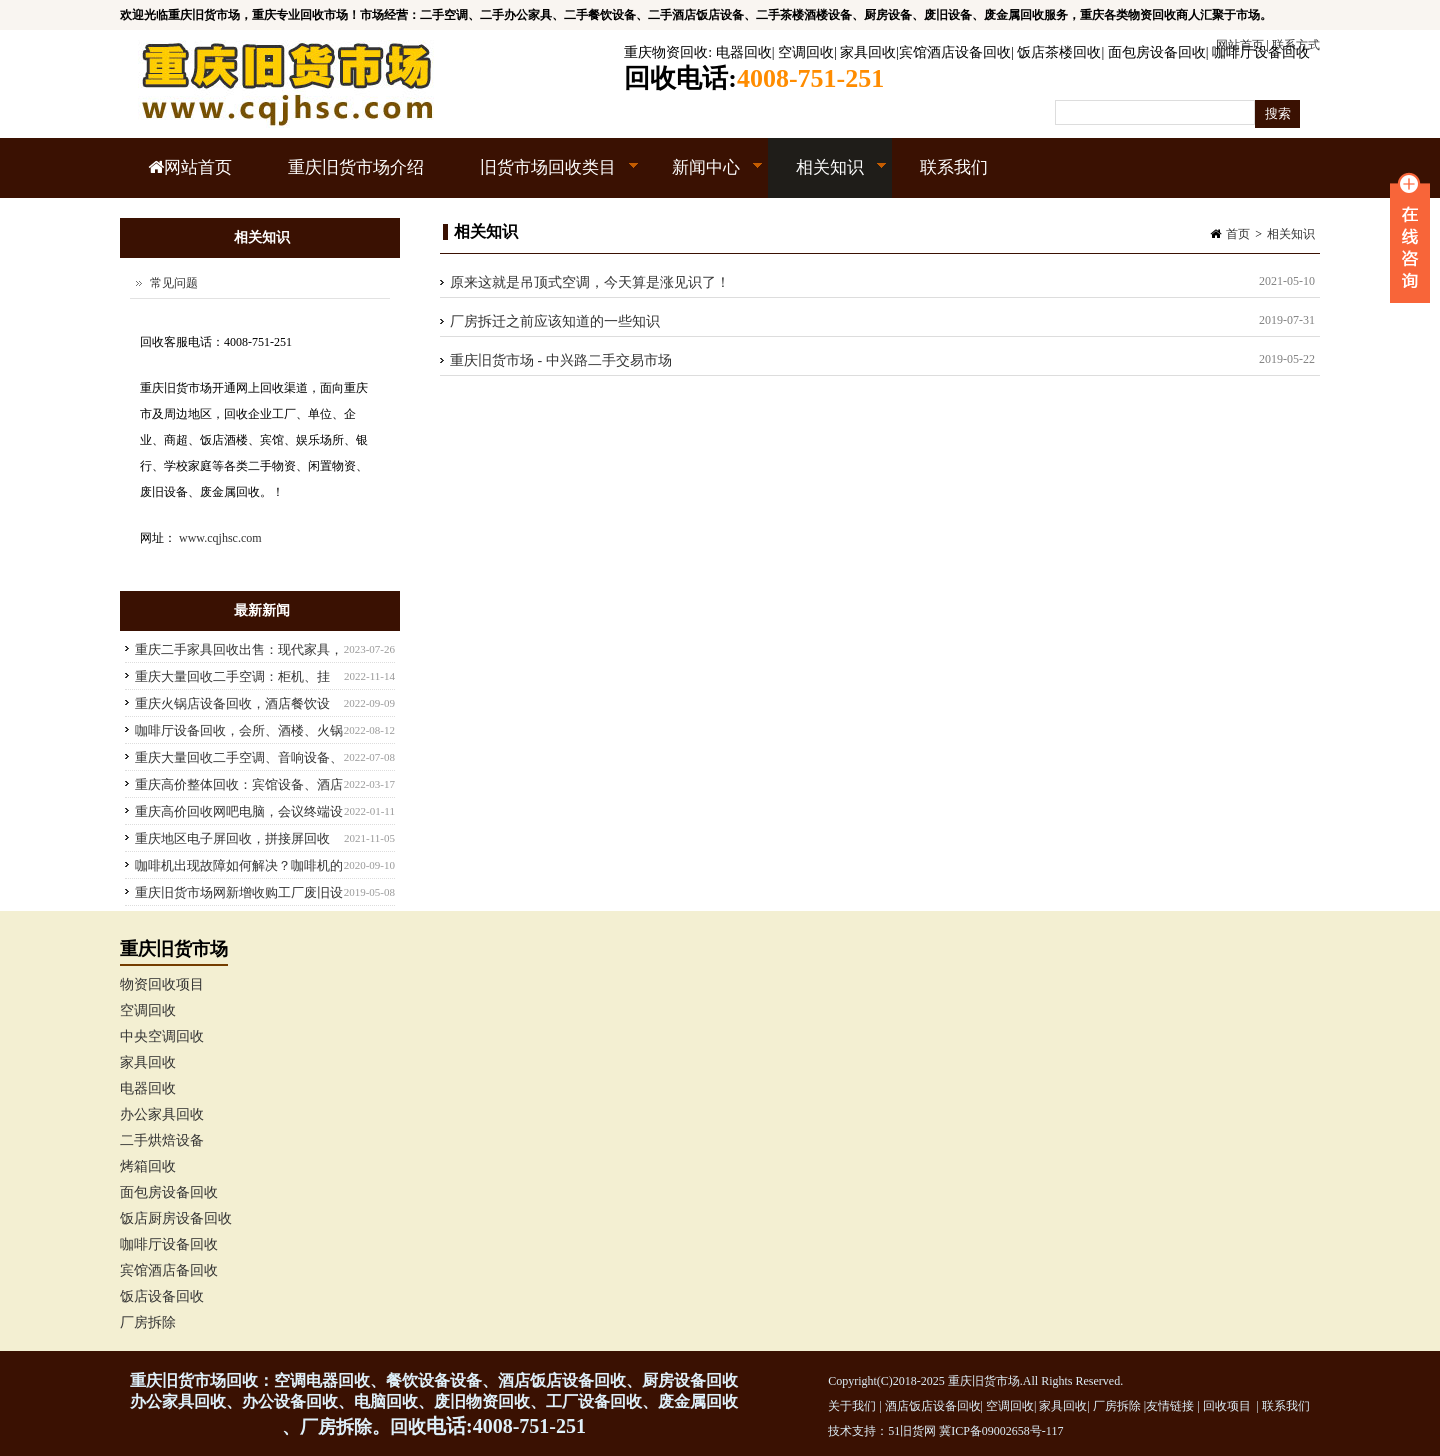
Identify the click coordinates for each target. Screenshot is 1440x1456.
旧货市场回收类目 (545, 178)
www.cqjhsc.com (220, 538)
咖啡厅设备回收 (1261, 52)
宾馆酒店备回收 (169, 1270)
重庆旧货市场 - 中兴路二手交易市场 (561, 360)
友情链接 (1170, 1406)
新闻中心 (703, 178)
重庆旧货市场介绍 (356, 167)
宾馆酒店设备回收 (955, 52)
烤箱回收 (148, 1166)
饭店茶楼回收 (1059, 52)
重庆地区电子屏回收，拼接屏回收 (232, 838)
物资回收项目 (162, 984)
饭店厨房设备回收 (176, 1218)
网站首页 (190, 167)
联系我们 (954, 167)
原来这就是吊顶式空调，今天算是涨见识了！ (590, 282)
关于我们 (852, 1406)
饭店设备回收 (162, 1296)
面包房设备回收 (1157, 52)
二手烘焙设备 (162, 1140)
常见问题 (174, 283)
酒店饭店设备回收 (933, 1406)
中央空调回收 (162, 1036)
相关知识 (827, 178)
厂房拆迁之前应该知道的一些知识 (555, 321)
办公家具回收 (162, 1114)
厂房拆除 (148, 1322)
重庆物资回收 (666, 52)
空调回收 (806, 52)
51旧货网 (912, 1431)
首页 (1238, 234)
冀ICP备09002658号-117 (1001, 1431)
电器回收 (744, 52)
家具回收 (868, 52)
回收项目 (1227, 1406)
